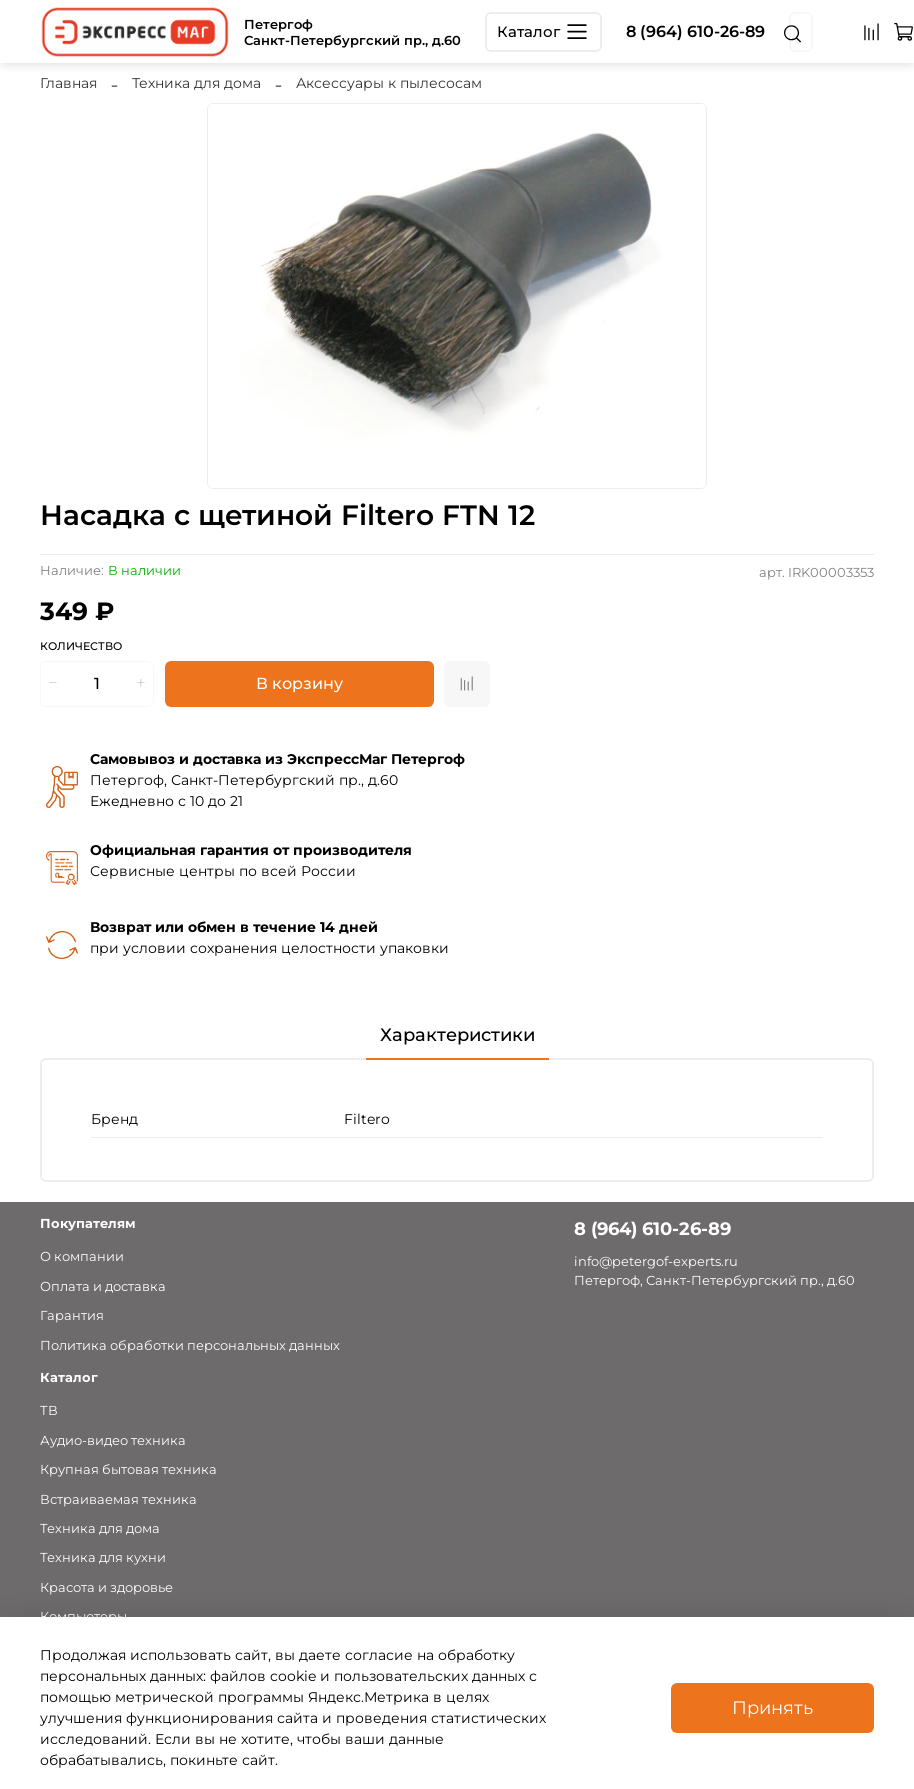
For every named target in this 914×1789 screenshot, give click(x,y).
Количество (81, 646)
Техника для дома (196, 83)
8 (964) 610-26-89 (695, 31)
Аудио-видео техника (113, 1440)
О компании (82, 1256)
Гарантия (72, 1315)
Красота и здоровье (106, 1587)
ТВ (49, 1410)
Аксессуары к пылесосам (389, 83)
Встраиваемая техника (118, 1499)
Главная (68, 83)
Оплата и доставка (103, 1286)
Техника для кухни (103, 1557)
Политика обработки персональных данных (190, 1345)
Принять (772, 1707)
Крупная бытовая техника (128, 1469)
